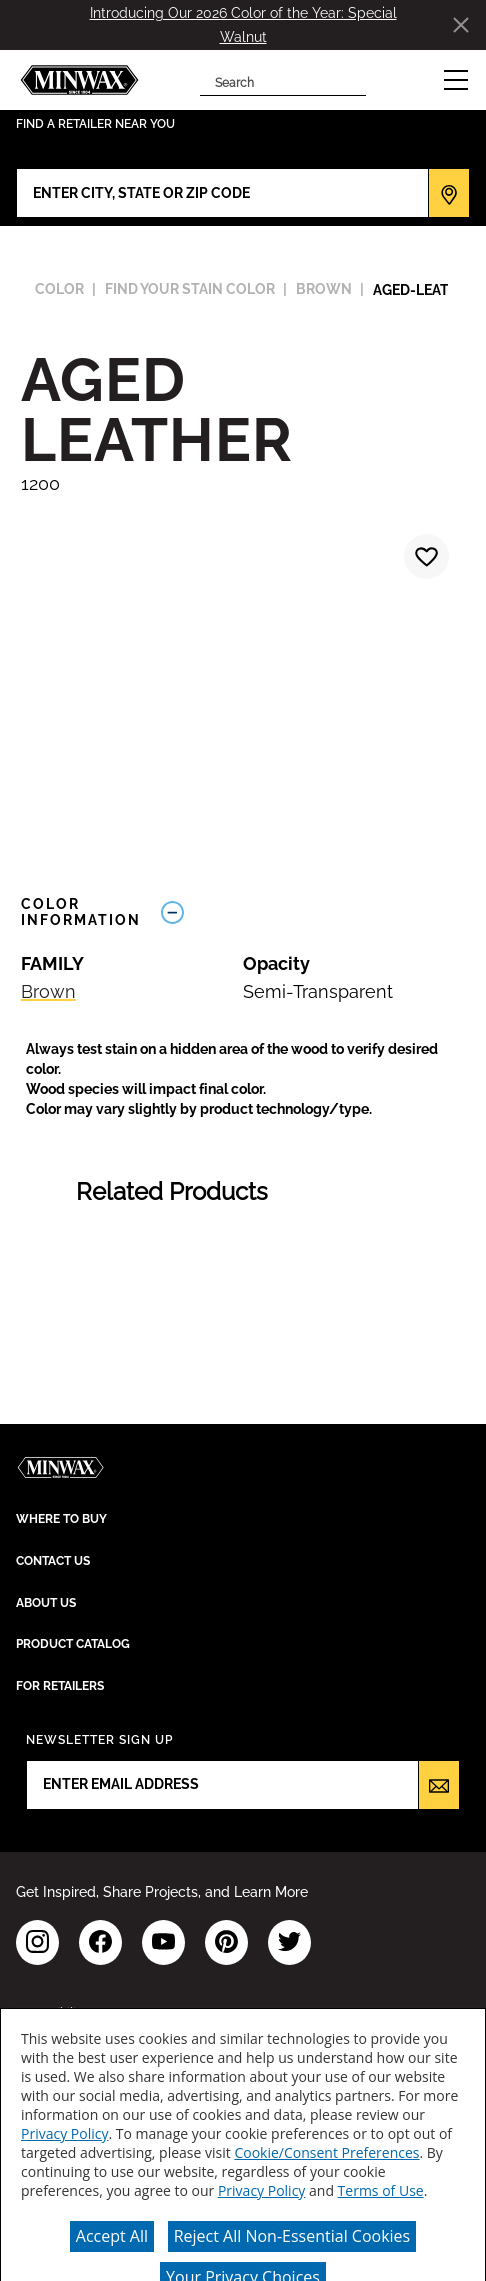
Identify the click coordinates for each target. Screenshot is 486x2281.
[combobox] (268, 80)
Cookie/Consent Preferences (326, 2152)
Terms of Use (381, 2190)
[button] (456, 80)
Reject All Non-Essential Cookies (292, 2236)
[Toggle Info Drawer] (308, 912)
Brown (48, 991)
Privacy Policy (64, 2133)
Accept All (112, 2236)
